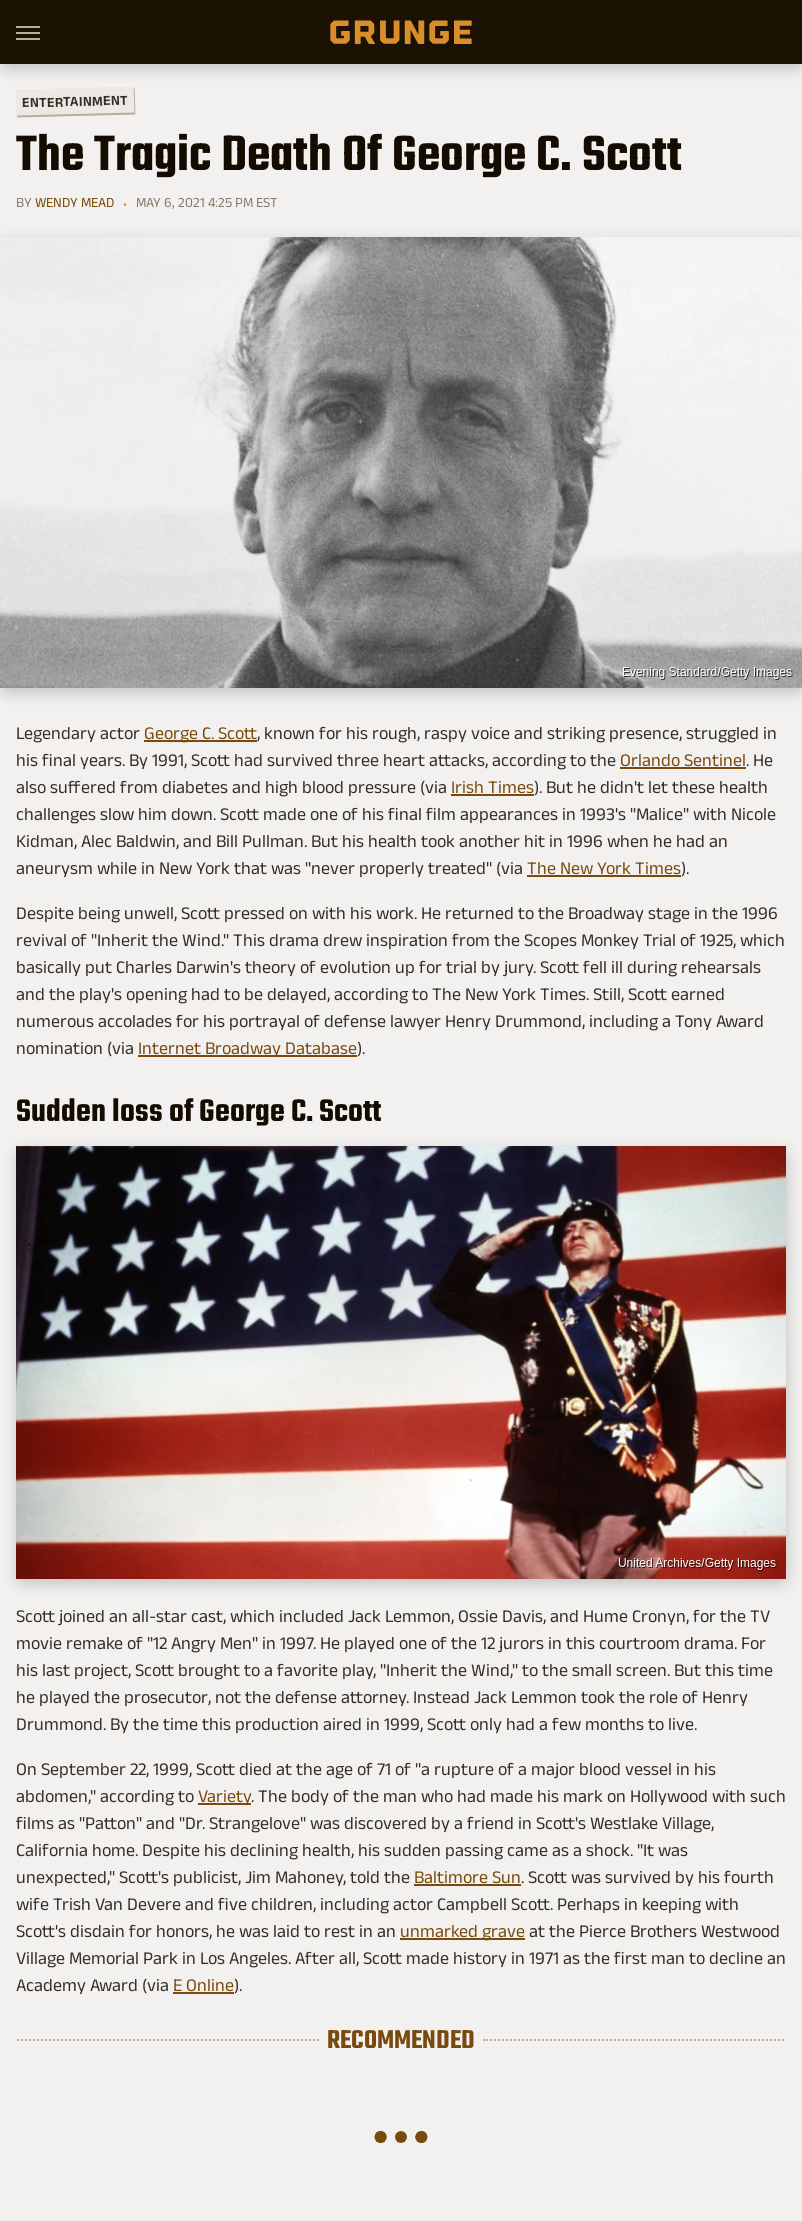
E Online (203, 1985)
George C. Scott (200, 733)
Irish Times (492, 787)
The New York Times (604, 868)
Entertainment (75, 101)
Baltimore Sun (467, 1877)
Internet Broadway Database (247, 1048)
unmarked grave (462, 1931)
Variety (224, 1796)
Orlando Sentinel (683, 760)
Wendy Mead (74, 202)
